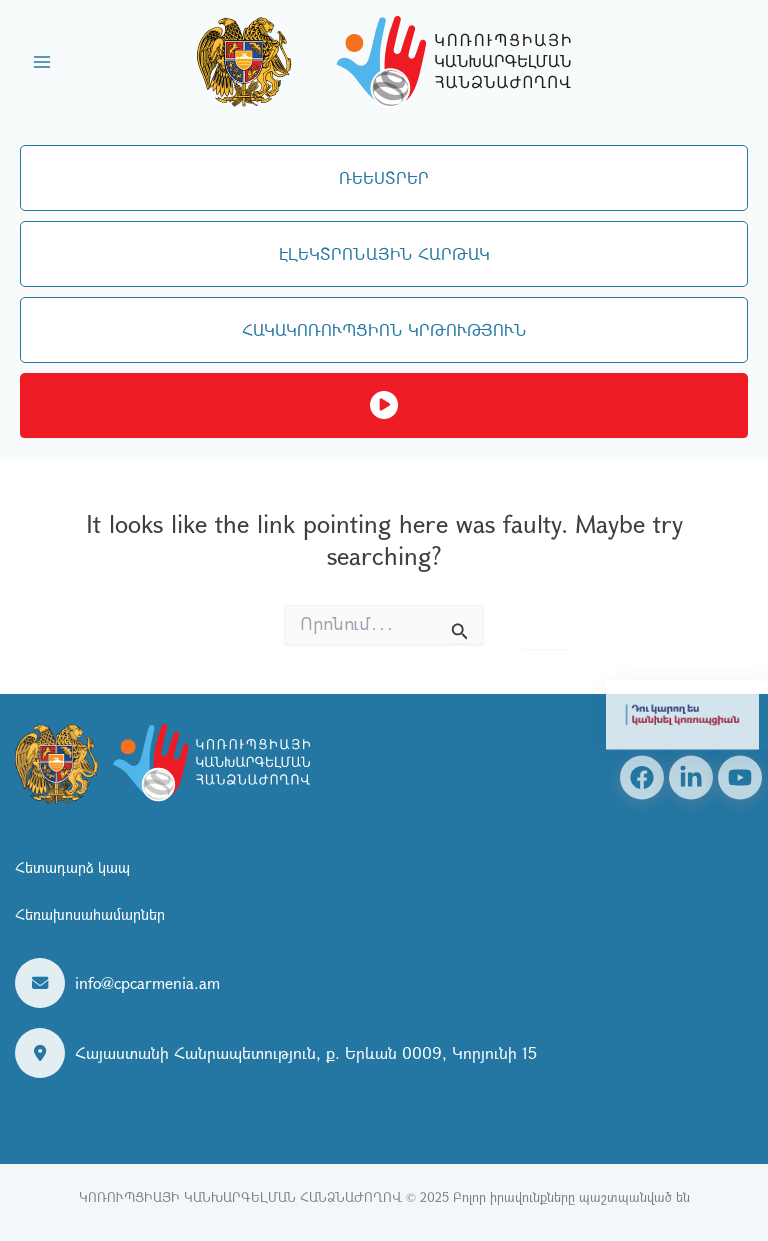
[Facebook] (642, 777)
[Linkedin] (691, 777)
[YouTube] (740, 777)
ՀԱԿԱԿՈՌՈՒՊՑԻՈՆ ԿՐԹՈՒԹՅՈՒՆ (384, 329)
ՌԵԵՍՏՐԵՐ (384, 177)
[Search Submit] (460, 627)
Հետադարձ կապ (72, 867)
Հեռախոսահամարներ (90, 914)
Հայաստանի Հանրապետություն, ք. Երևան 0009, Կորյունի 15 (306, 1052)
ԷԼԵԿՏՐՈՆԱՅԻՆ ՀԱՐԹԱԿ (384, 253)
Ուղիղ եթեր (384, 406)
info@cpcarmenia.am (147, 982)
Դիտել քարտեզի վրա (161, 1110)
